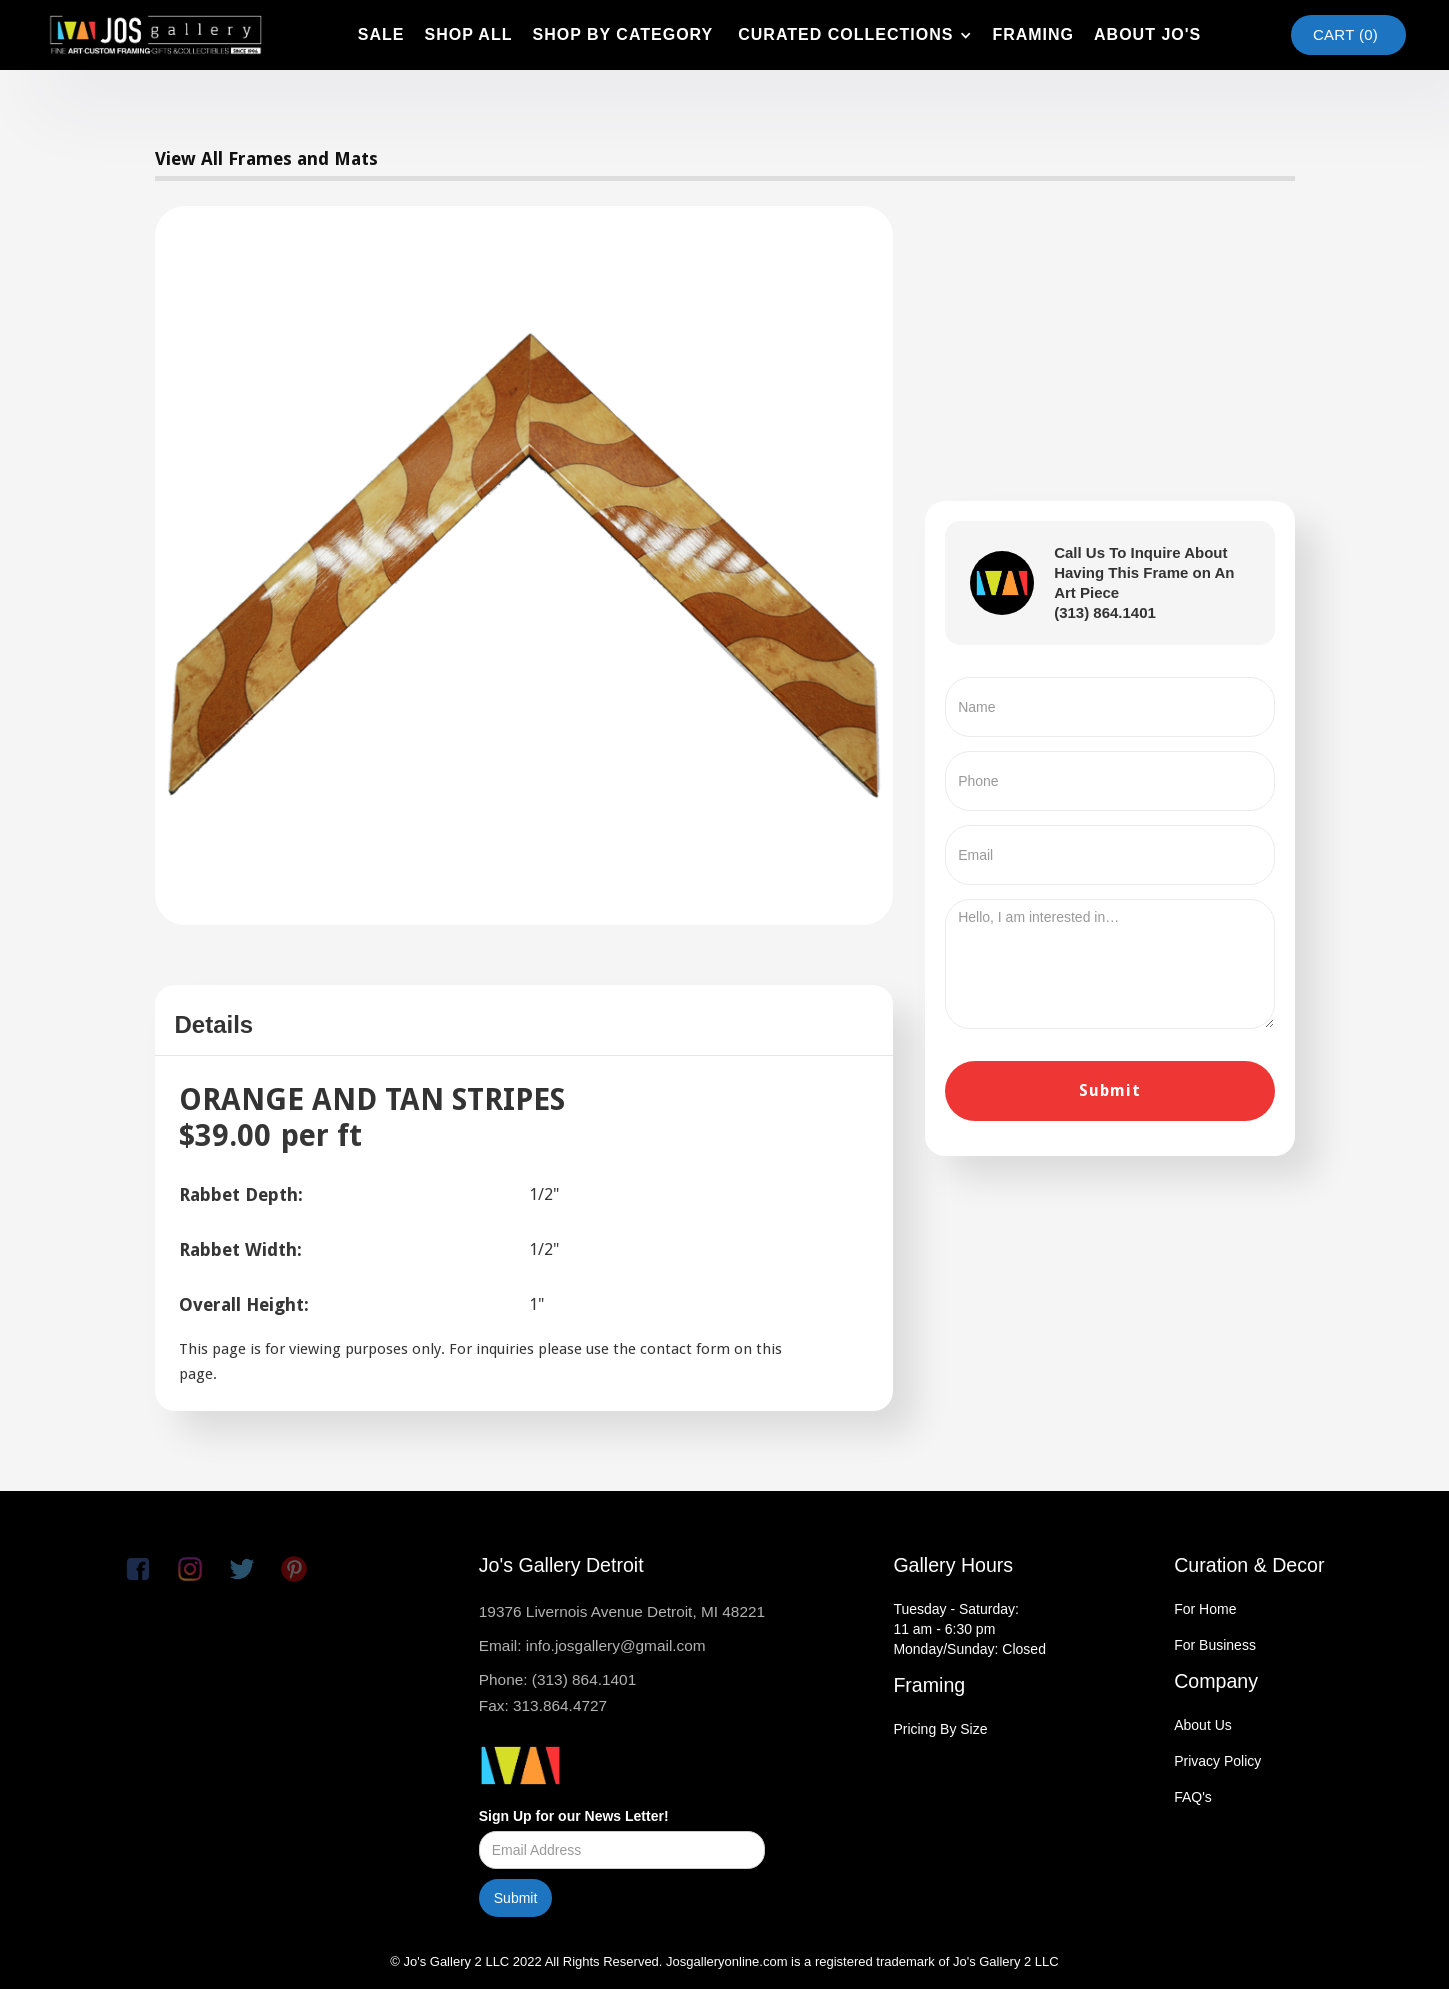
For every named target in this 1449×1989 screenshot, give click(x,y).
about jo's (1147, 34)
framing (1033, 34)
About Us (1203, 1725)
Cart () (1345, 34)
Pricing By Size (940, 1729)
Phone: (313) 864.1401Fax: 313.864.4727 (557, 1692)
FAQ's (1193, 1797)
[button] (852, 35)
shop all (468, 34)
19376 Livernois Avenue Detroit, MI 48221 (622, 1611)
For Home (1205, 1609)
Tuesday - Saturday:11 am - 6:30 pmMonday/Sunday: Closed (969, 1629)
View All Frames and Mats (266, 158)
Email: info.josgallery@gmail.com (592, 1645)
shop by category (622, 34)
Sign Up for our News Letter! (574, 1816)
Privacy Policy (1217, 1761)
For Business (1215, 1645)
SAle (381, 34)
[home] (155, 35)
